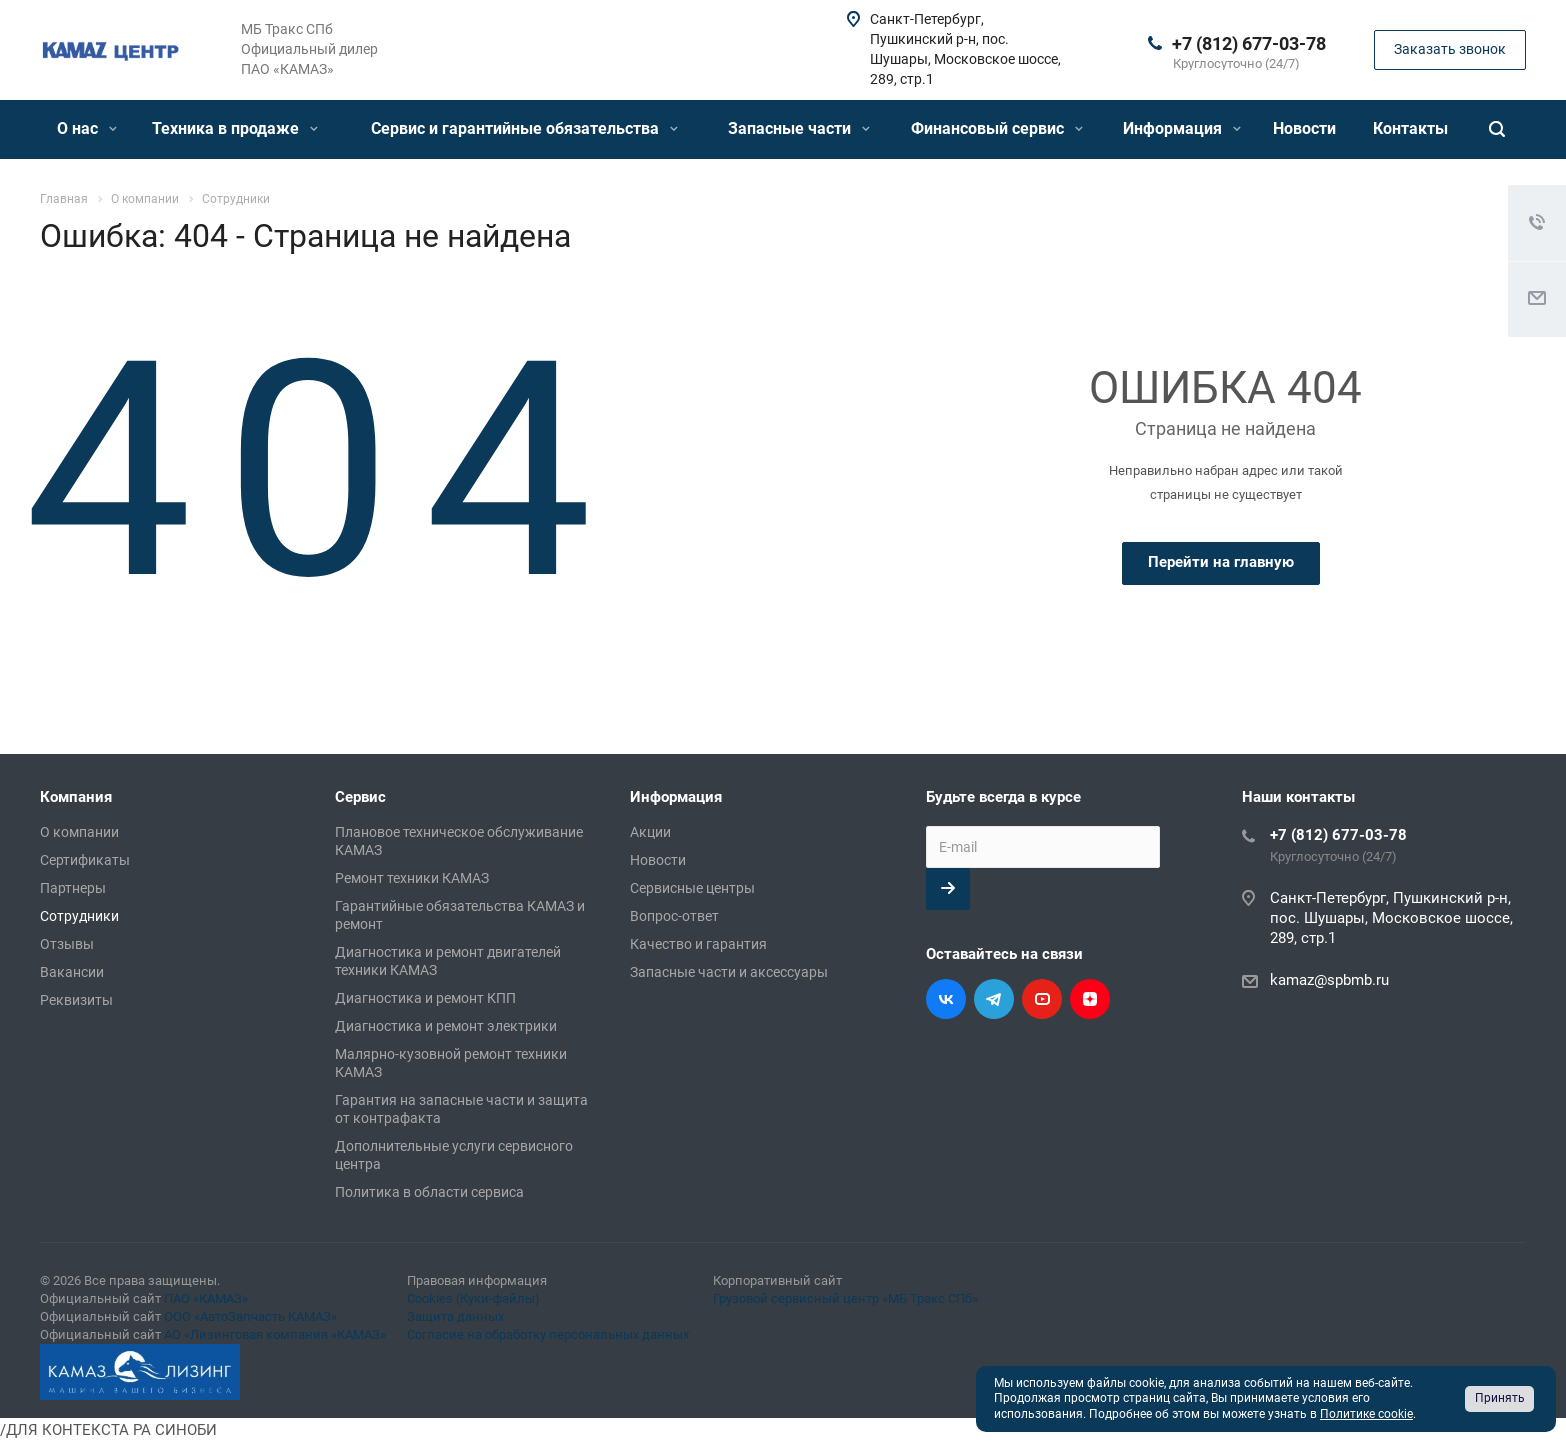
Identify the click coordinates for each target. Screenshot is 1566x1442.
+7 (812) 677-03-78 (1249, 43)
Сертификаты (85, 860)
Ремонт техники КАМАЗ (412, 878)
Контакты (1410, 128)
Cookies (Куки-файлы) (473, 1298)
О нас (87, 128)
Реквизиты (76, 1000)
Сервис (360, 797)
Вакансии (72, 972)
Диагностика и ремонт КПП (425, 998)
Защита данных (455, 1316)
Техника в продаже (235, 128)
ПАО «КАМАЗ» (206, 1298)
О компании (79, 832)
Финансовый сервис (997, 128)
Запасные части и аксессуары (729, 972)
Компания (76, 797)
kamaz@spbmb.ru (1329, 980)
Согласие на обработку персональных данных (548, 1334)
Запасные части (799, 128)
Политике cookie (1366, 1414)
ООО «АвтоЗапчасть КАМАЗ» (250, 1316)
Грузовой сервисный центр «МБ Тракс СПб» (845, 1298)
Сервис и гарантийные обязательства (524, 128)
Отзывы (67, 944)
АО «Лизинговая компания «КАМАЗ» (275, 1334)
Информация (1182, 128)
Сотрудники (79, 916)
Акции (650, 832)
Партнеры (73, 888)
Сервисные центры (692, 888)
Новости (1304, 128)
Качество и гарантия (698, 944)
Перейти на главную (1221, 562)
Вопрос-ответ (674, 916)
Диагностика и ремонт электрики (446, 1026)
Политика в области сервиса (429, 1192)
